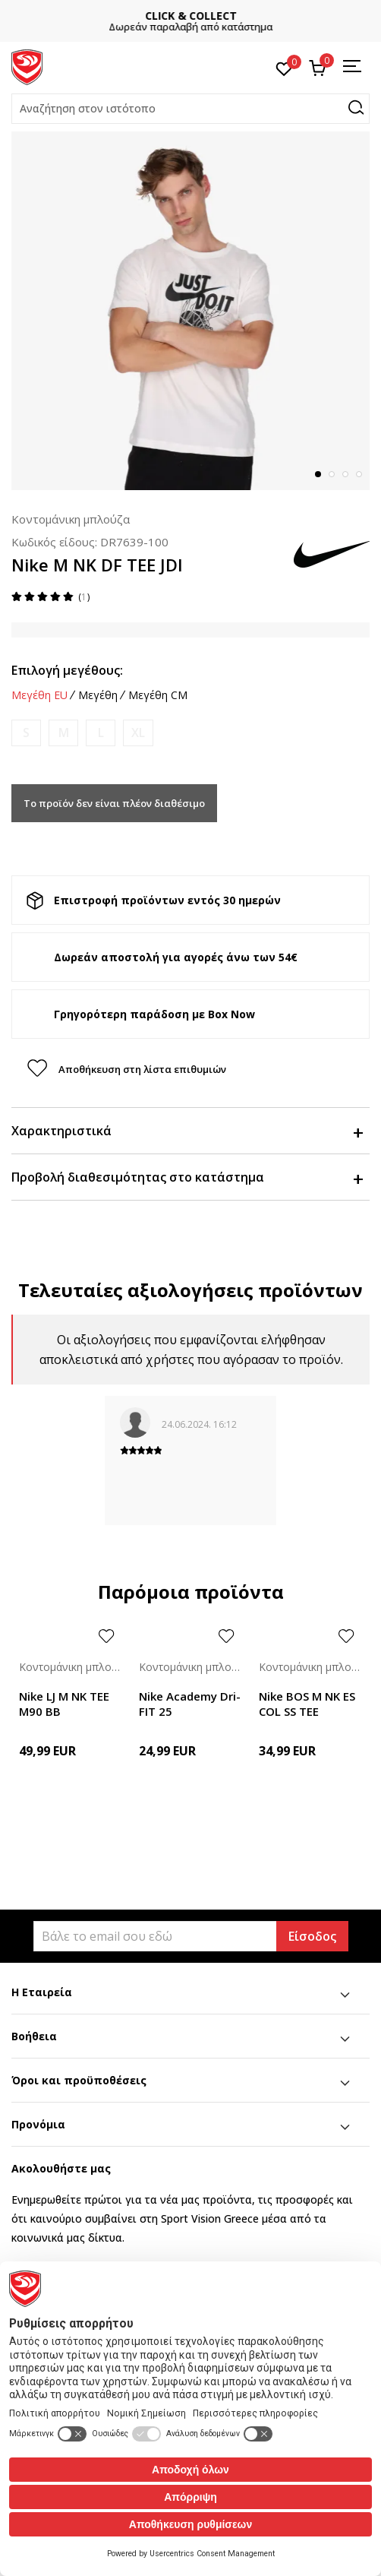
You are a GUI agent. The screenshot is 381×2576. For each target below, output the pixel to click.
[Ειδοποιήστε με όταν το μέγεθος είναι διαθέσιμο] (26, 733)
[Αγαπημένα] (284, 67)
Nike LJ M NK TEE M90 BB (64, 1703)
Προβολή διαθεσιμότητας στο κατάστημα (186, 1177)
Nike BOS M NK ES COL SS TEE (307, 1703)
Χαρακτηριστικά (186, 1130)
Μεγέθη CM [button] (157, 695)
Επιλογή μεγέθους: (67, 670)
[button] (190, 108)
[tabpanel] (190, 310)
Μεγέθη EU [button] (39, 695)
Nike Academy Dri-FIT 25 (190, 1703)
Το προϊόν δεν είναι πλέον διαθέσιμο (114, 803)
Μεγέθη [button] (98, 695)
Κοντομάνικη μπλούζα (70, 519)
